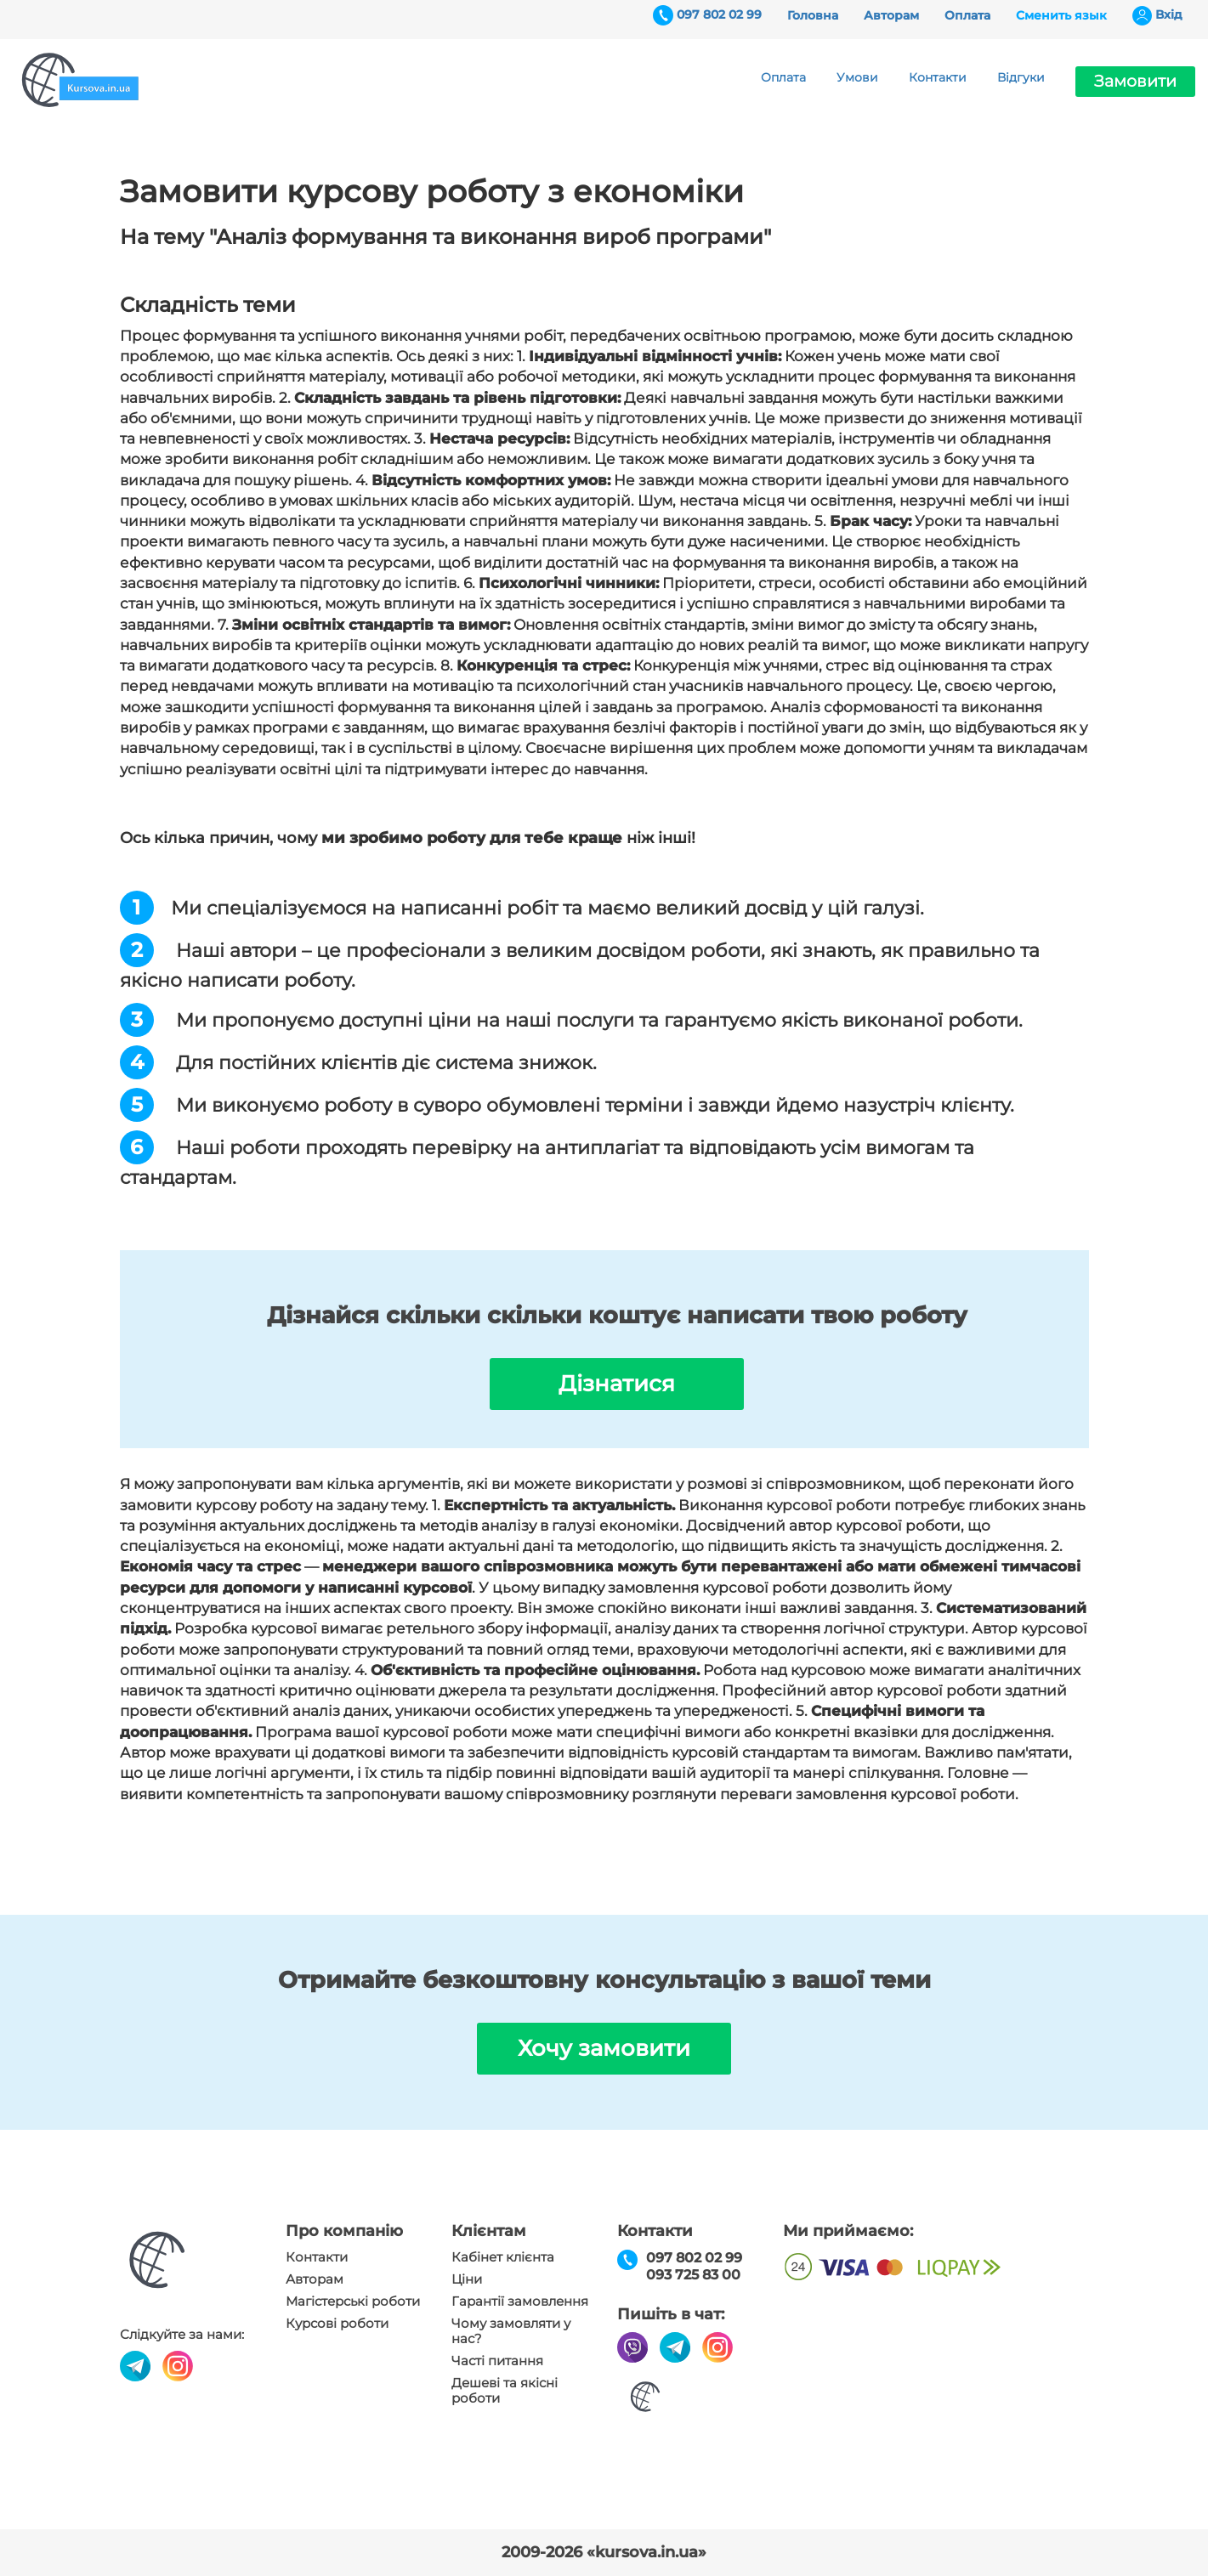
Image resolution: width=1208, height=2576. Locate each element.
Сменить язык (1061, 15)
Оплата (967, 15)
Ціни (466, 2279)
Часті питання (497, 2361)
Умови (857, 77)
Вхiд (1168, 14)
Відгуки (1021, 77)
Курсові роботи (337, 2323)
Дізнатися (617, 1383)
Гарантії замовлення (519, 2301)
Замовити (1135, 81)
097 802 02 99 (719, 14)
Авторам (891, 15)
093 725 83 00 (693, 2275)
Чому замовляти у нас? (510, 2331)
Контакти (938, 77)
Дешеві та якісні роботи (504, 2390)
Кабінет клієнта (502, 2257)
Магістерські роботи (353, 2301)
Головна (812, 15)
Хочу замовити (604, 2048)
